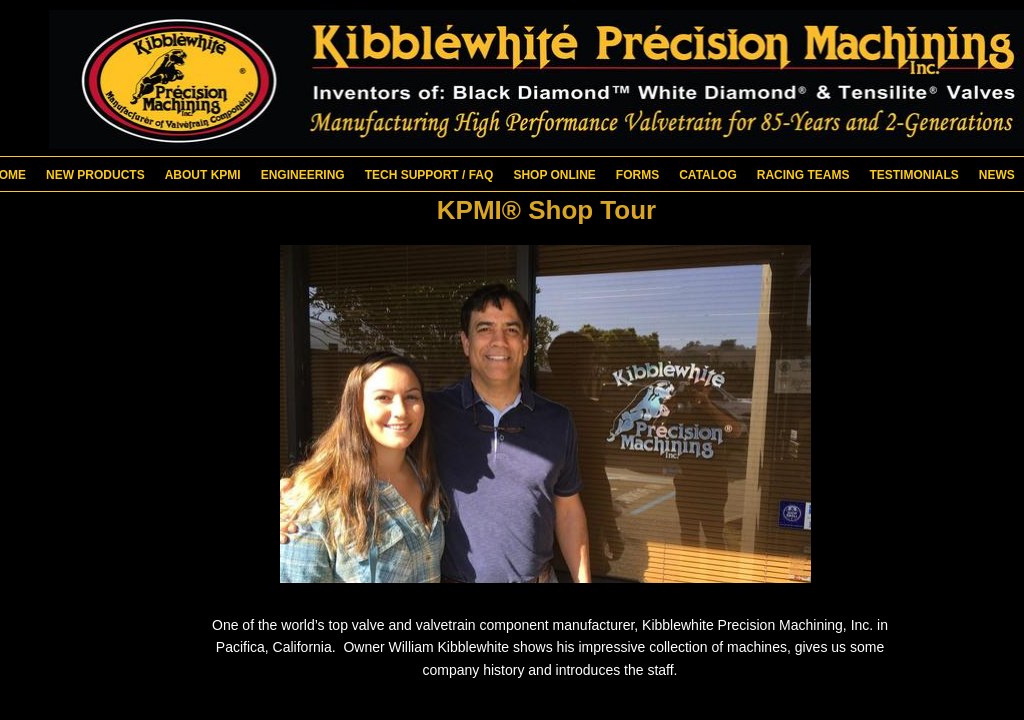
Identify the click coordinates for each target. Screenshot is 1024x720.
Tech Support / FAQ (429, 175)
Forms (637, 175)
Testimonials (913, 175)
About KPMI (203, 175)
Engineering (303, 175)
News (997, 175)
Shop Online (554, 175)
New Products (95, 175)
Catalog (708, 175)
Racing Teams (803, 175)
